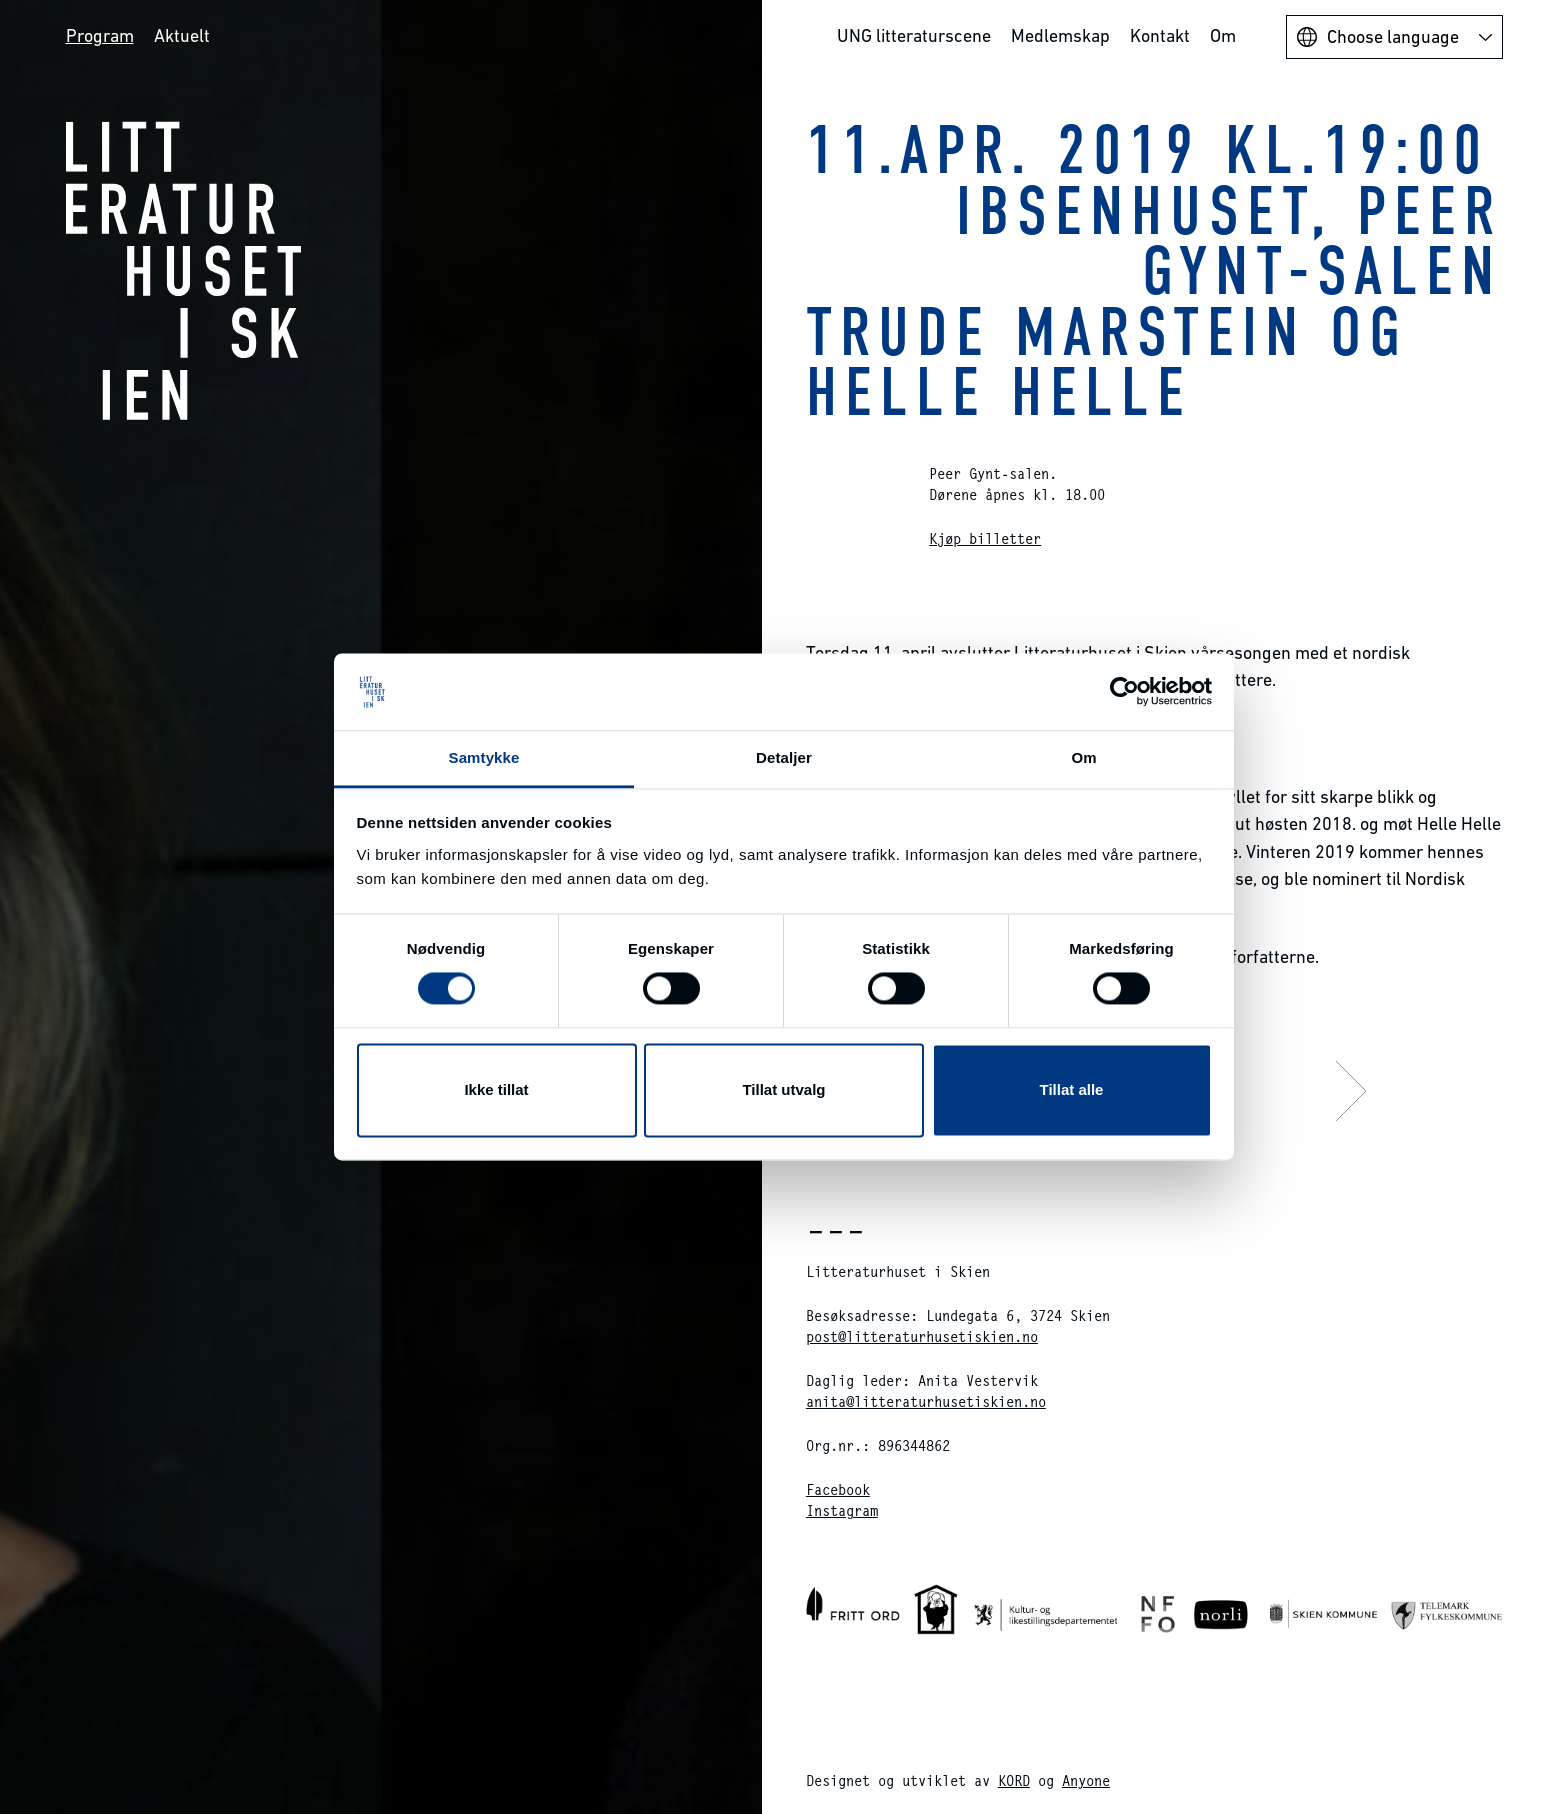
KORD (1014, 1780)
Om (1223, 35)
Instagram (842, 1510)
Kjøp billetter (985, 538)
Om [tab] (1083, 757)
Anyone (1086, 1780)
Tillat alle (1072, 1089)
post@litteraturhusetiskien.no (922, 1336)
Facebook (838, 1489)
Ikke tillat (496, 1089)
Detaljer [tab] (784, 757)
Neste (1194, 1090)
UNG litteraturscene (914, 35)
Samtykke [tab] (484, 757)
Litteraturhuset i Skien (184, 270)
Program (100, 35)
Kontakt (1160, 35)
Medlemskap (1060, 35)
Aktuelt (182, 35)
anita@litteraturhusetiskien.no (926, 1401)
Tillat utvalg (783, 1089)
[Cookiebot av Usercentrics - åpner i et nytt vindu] (1124, 692)
